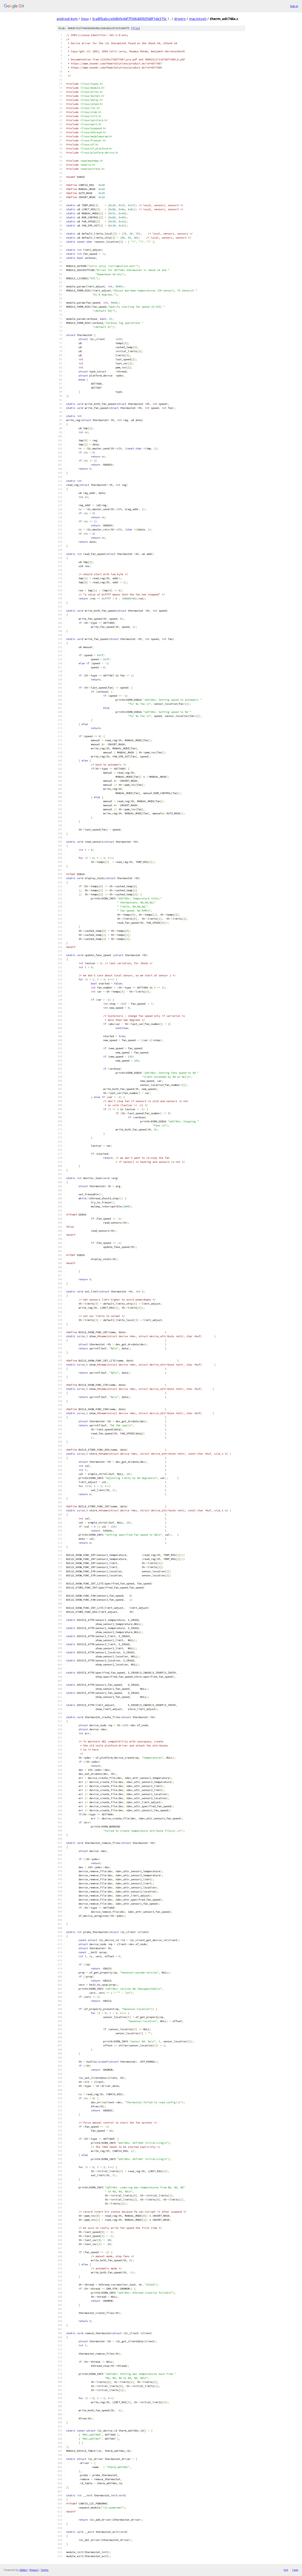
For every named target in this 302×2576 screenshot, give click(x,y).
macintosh (197, 18)
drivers (180, 18)
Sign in (294, 6)
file (136, 28)
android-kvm (67, 18)
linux (85, 18)
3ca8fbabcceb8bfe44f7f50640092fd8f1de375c (129, 18)
